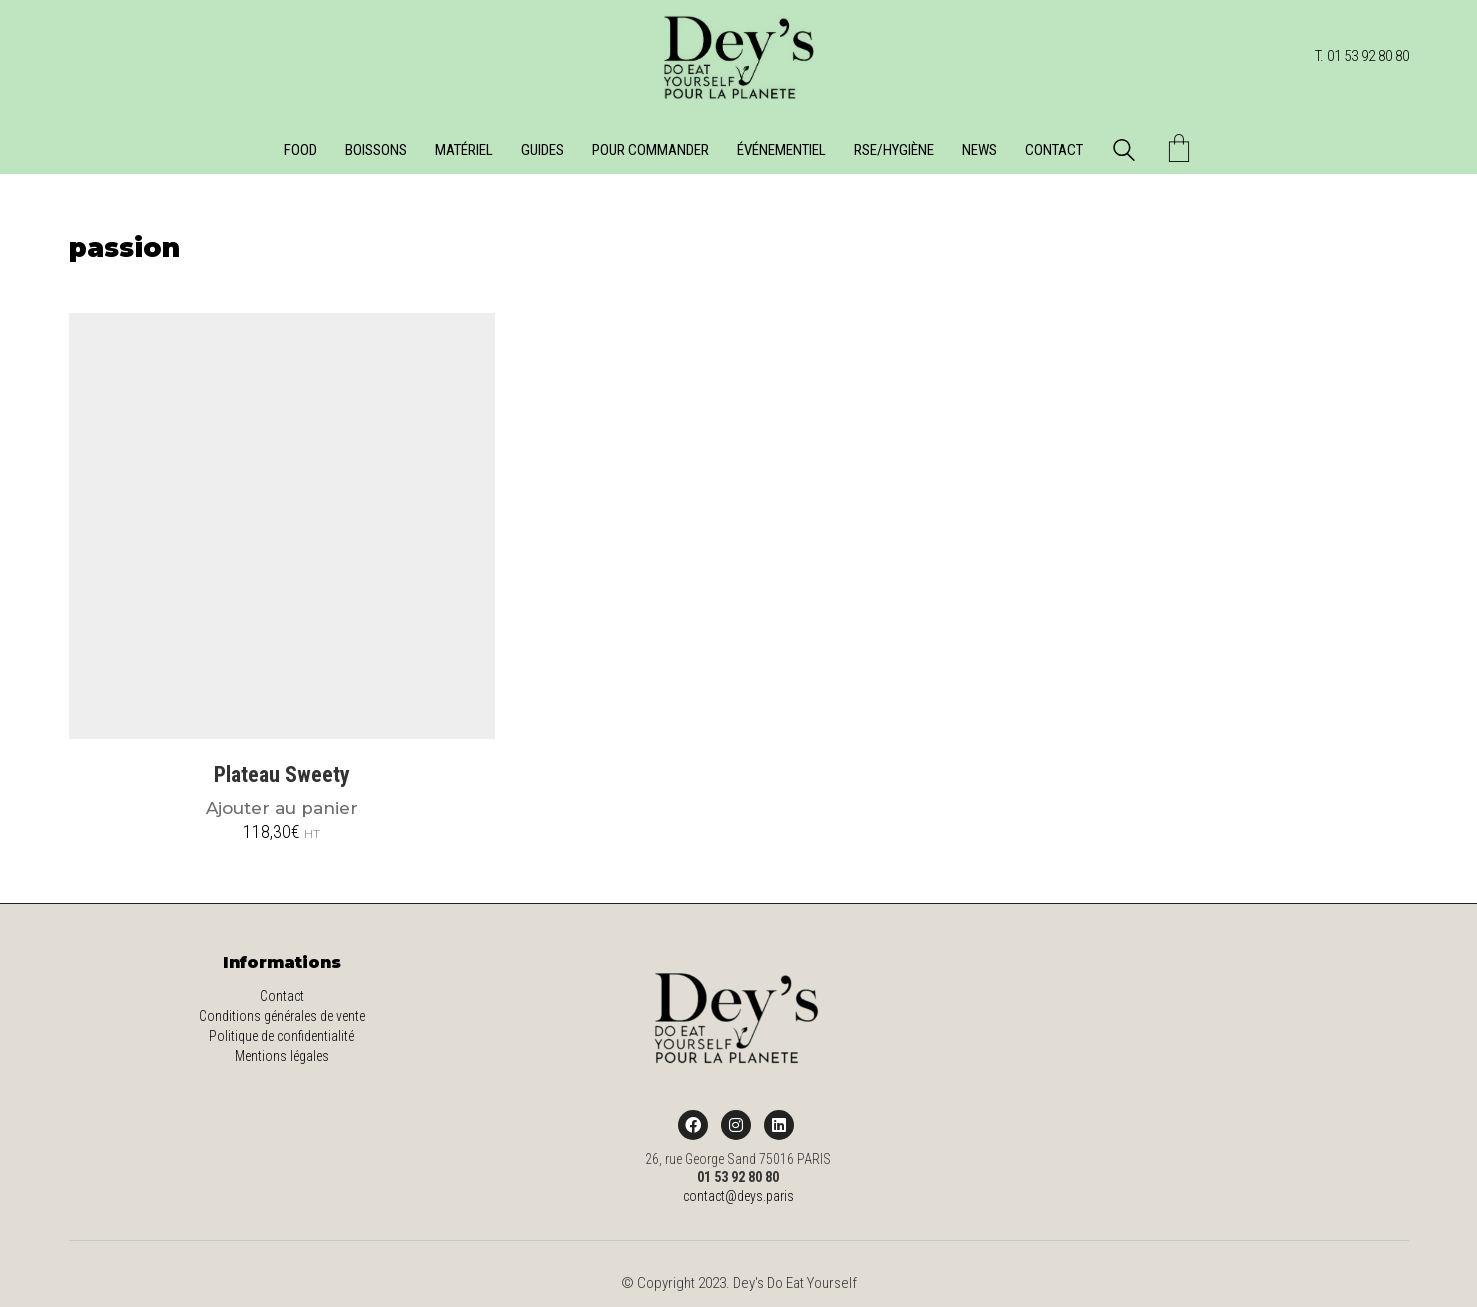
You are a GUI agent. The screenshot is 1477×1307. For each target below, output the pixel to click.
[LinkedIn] (779, 1125)
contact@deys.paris (738, 1196)
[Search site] (1124, 153)
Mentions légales (282, 1056)
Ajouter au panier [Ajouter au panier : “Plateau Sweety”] (282, 808)
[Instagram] (736, 1125)
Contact (282, 996)
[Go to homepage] (739, 57)
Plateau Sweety (282, 775)
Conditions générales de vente (282, 1016)
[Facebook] (693, 1125)
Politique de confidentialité (281, 1036)
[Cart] (1179, 150)
